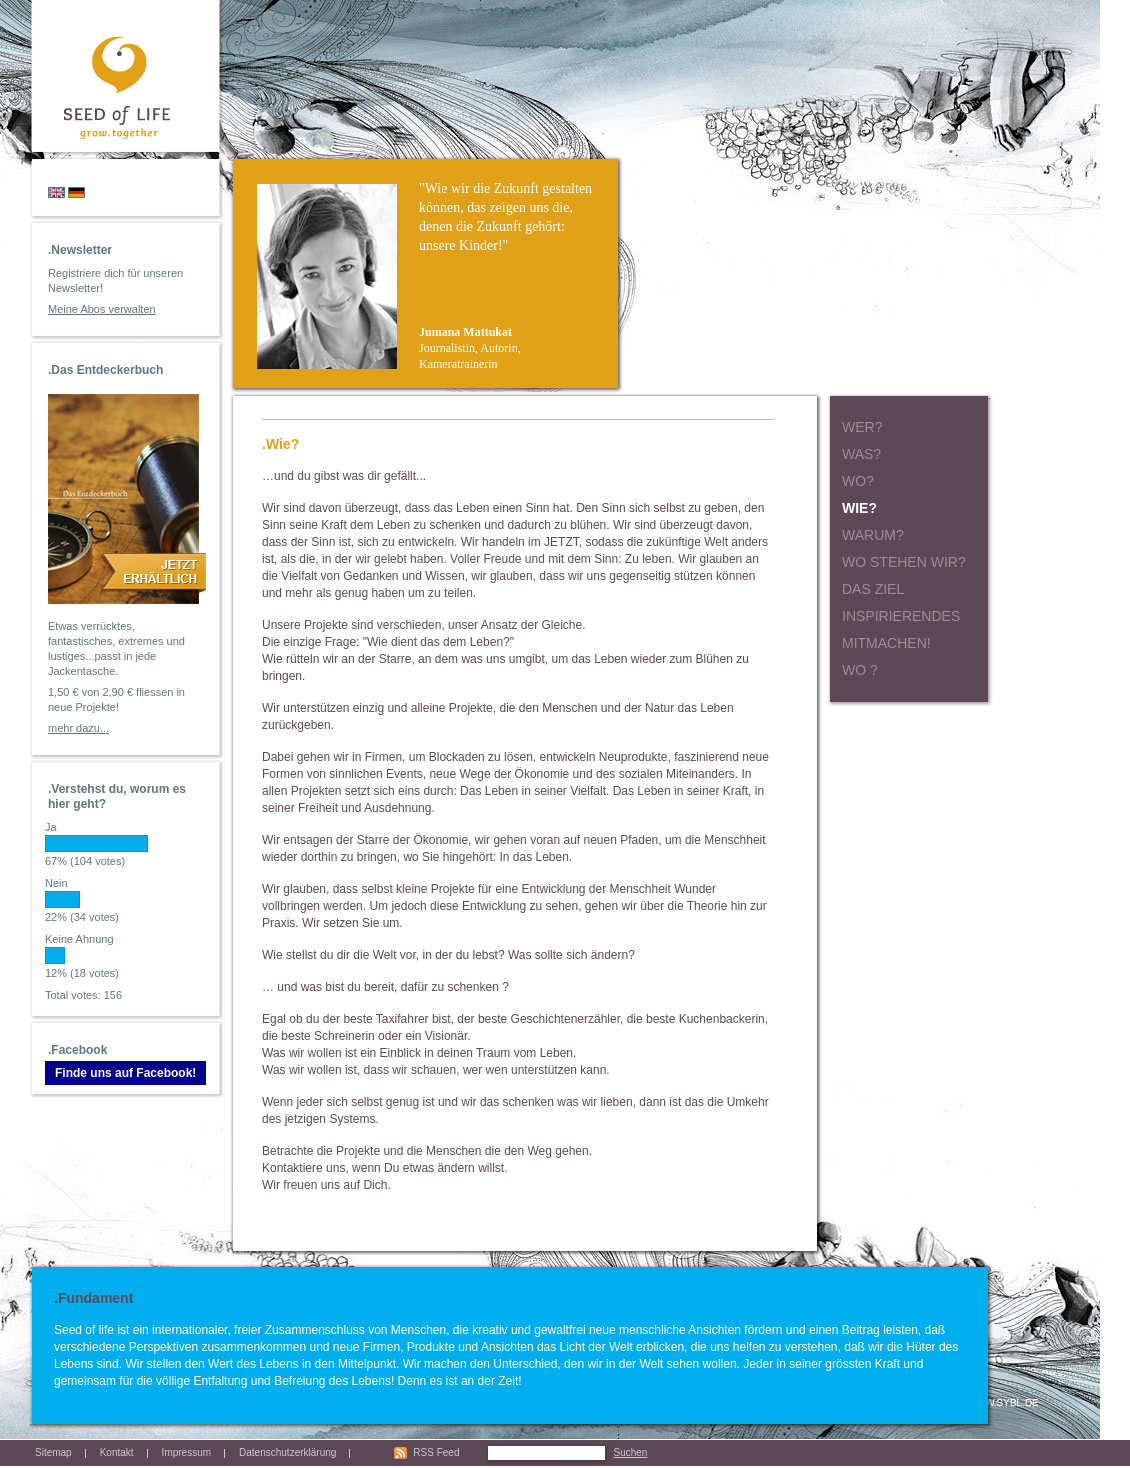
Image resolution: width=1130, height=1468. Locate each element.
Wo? (858, 481)
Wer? (862, 427)
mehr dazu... (78, 728)
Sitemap (53, 1452)
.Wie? (280, 444)
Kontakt (117, 1452)
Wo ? (860, 670)
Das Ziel (873, 589)
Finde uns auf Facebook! (125, 1073)
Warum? (873, 535)
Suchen (630, 1452)
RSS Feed (436, 1452)
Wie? (859, 508)
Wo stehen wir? (904, 562)
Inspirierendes (901, 616)
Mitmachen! (886, 643)
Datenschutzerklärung (287, 1452)
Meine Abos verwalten (102, 309)
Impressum (186, 1452)
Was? (861, 454)
